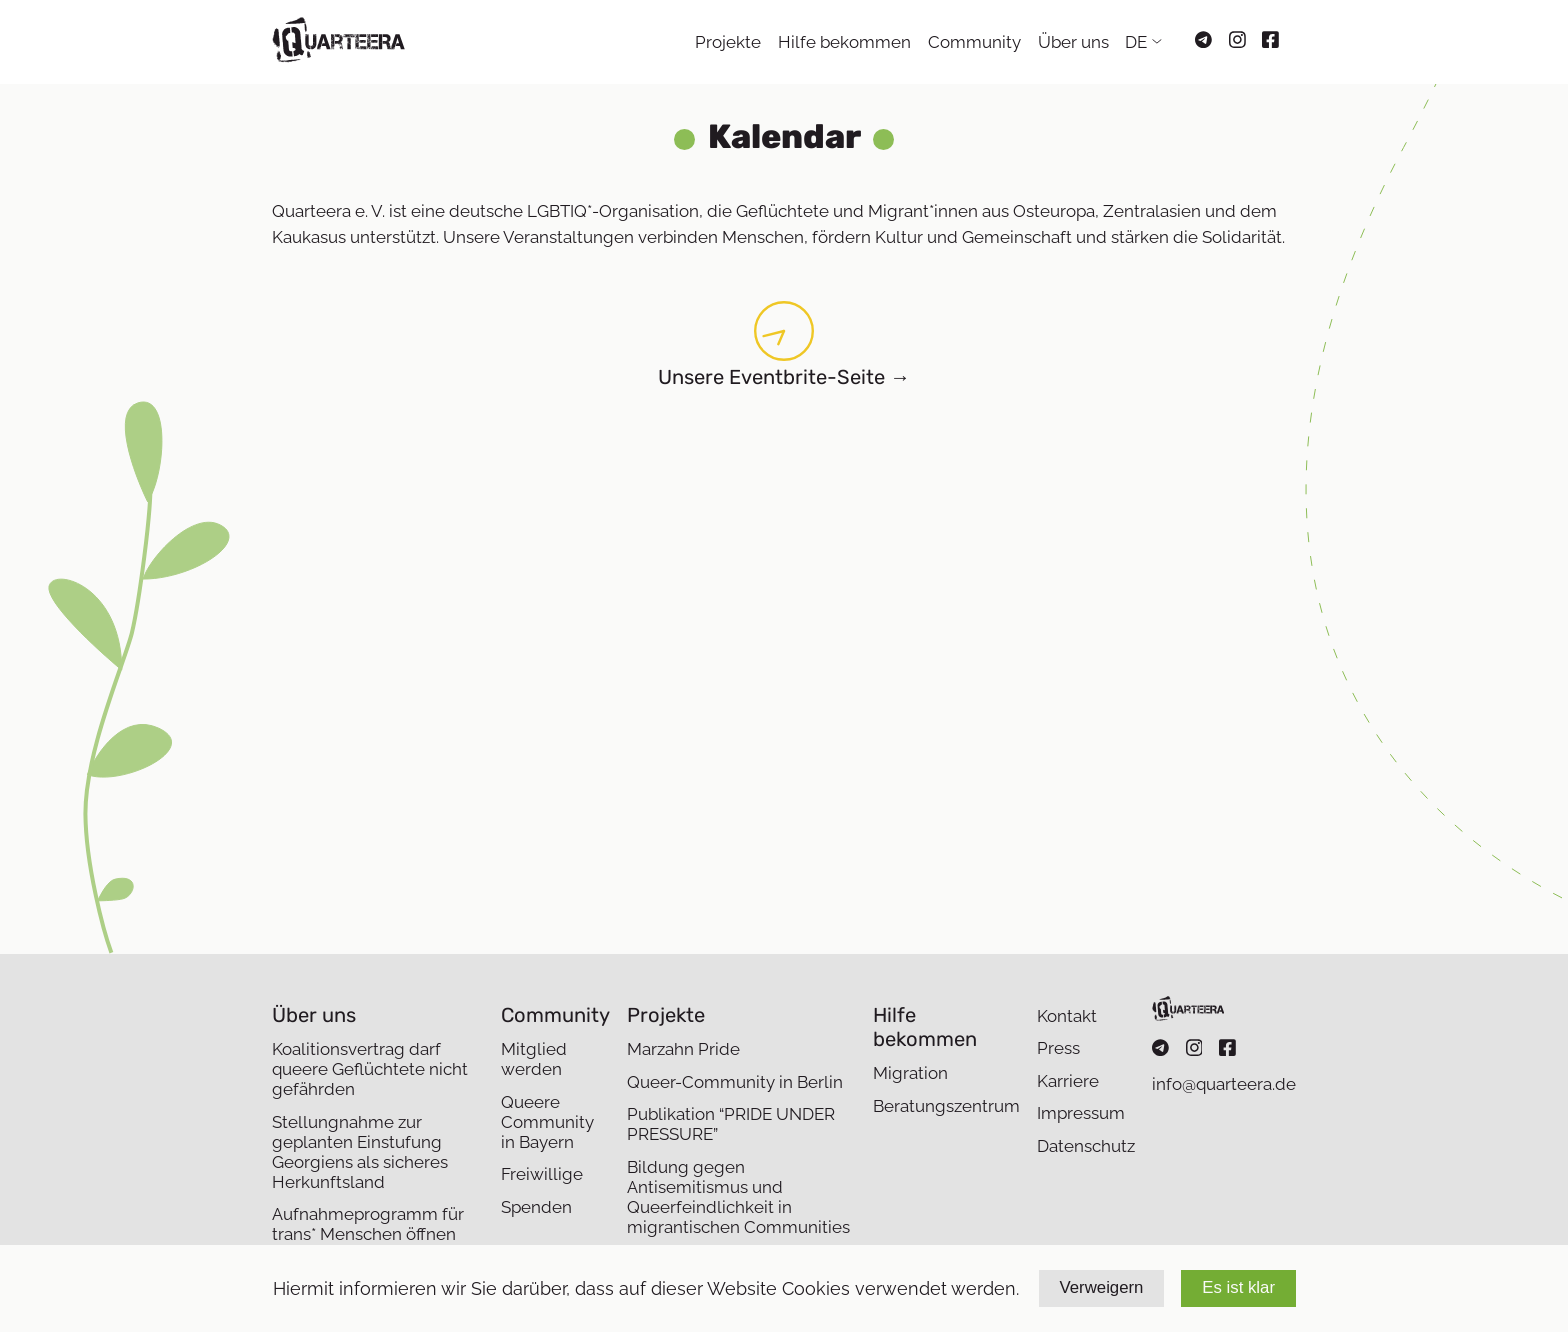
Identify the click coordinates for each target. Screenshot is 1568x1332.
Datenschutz (1086, 1146)
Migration (910, 1073)
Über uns (1073, 42)
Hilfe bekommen (844, 42)
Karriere (1068, 1081)
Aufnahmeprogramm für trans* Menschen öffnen (368, 1224)
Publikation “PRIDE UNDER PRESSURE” (731, 1124)
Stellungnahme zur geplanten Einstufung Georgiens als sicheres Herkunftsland (360, 1152)
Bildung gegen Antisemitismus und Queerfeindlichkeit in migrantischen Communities (738, 1197)
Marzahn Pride (683, 1049)
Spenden (536, 1207)
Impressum (1081, 1113)
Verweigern (1102, 1287)
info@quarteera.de (1224, 1084)
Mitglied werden (534, 1059)
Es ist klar (1238, 1287)
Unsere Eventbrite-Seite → (784, 377)
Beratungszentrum (946, 1106)
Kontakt (1067, 1016)
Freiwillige (542, 1174)
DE (1136, 42)
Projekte (728, 42)
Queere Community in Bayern (547, 1122)
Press (1058, 1048)
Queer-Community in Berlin (735, 1082)
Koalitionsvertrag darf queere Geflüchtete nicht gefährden (370, 1069)
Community (974, 42)
